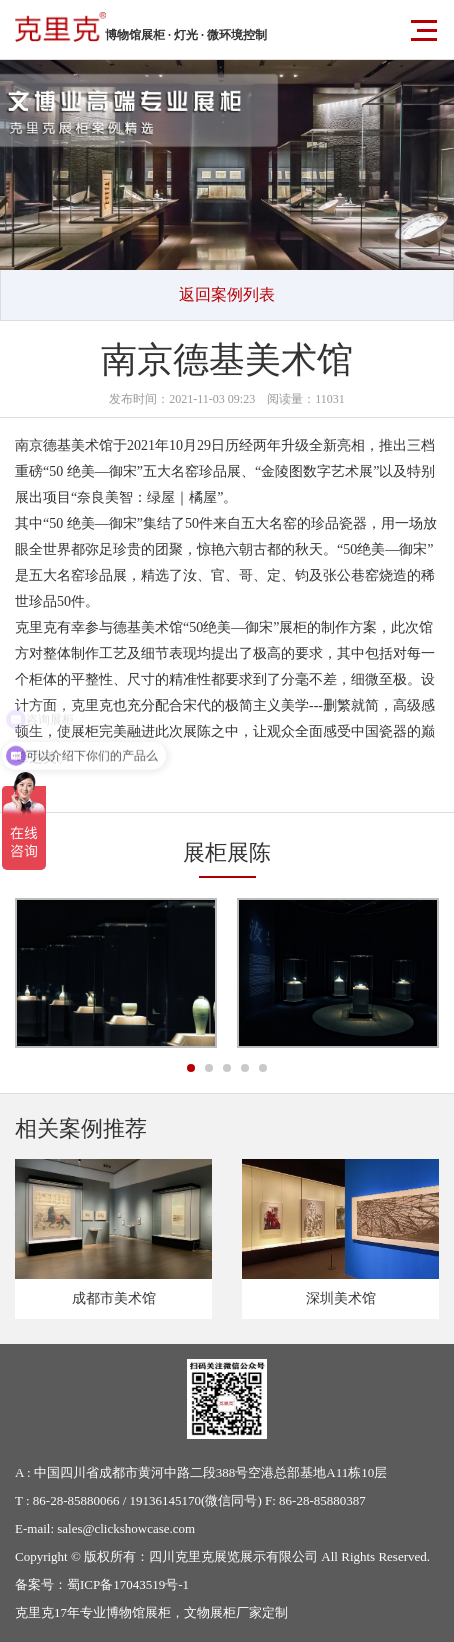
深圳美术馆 (341, 1298)
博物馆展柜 (138, 1612)
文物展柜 (210, 1612)
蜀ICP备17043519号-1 (128, 1584)
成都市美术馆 (114, 1298)
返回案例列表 (227, 294)
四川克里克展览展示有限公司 (233, 1556)
